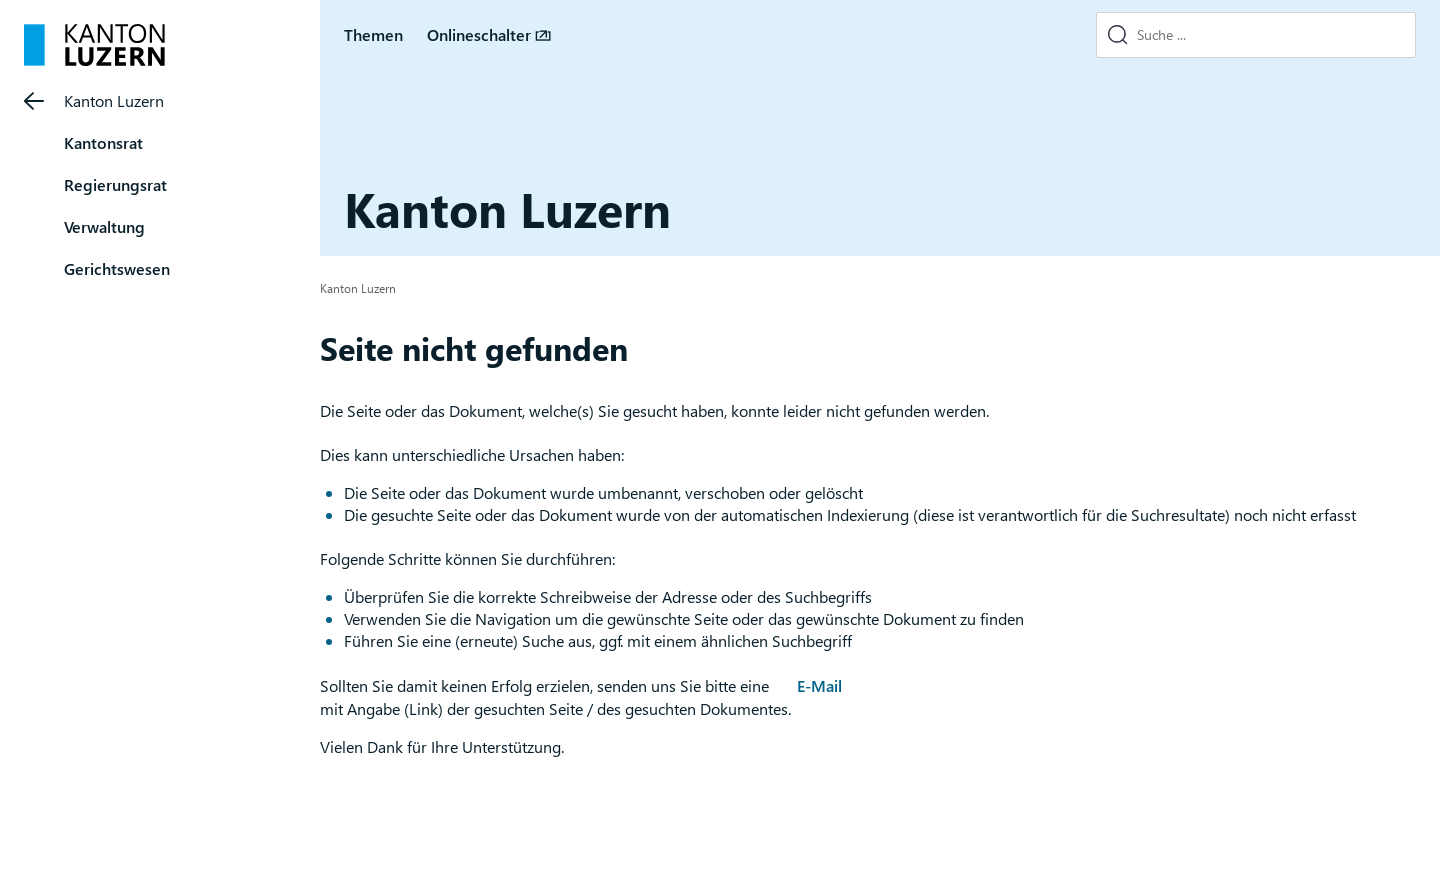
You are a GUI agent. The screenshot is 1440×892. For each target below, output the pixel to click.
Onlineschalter (479, 34)
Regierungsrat (115, 184)
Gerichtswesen (117, 268)
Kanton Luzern (114, 100)
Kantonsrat (103, 142)
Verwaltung (104, 226)
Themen (373, 34)
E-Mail (819, 685)
